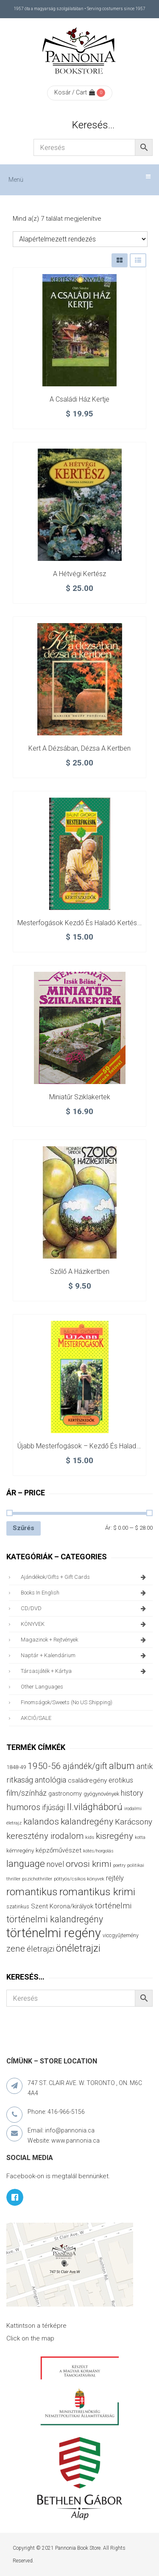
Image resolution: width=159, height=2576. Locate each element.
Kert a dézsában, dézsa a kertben (79, 748)
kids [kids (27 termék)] (89, 1837)
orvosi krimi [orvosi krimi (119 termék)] (89, 1863)
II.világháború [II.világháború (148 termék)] (95, 1806)
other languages (42, 1686)
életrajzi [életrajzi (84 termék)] (40, 1949)
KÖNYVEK (84, 1624)
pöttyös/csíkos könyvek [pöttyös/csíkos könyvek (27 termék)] (79, 1879)
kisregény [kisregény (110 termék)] (114, 1836)
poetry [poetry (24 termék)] (119, 1865)
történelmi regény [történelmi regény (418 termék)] (53, 1933)
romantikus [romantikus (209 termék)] (32, 1892)
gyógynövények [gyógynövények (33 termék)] (101, 1794)
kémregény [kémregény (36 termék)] (20, 1850)
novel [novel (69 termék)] (55, 1864)
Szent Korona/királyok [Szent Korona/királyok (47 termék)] (62, 1906)
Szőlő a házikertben (79, 1271)
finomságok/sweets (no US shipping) (66, 1702)
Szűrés (23, 1528)
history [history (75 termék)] (132, 1793)
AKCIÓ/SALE (36, 1718)
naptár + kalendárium (84, 1655)
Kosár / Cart (74, 92)
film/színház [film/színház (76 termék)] (26, 1793)
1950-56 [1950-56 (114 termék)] (44, 1766)
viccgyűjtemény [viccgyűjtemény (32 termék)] (121, 1935)
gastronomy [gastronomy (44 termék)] (65, 1793)
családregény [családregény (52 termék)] (87, 1780)
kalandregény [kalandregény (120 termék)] (87, 1821)
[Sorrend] (80, 239)
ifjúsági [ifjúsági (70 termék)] (53, 1807)
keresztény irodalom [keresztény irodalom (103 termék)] (45, 1836)
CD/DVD (84, 1608)
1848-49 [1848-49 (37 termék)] (16, 1767)
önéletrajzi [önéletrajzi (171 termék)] (78, 1948)
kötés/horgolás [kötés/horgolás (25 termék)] (98, 1851)
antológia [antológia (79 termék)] (50, 1779)
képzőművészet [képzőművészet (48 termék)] (58, 1850)
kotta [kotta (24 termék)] (140, 1837)
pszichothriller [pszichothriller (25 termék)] (37, 1879)
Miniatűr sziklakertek (79, 1097)
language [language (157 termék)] (25, 1863)
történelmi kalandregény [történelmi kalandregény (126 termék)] (54, 1919)
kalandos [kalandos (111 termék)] (41, 1821)
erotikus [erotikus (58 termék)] (121, 1780)
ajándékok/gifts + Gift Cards (84, 1577)
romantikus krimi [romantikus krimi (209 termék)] (97, 1892)
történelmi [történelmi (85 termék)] (113, 1906)
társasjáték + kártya (84, 1671)
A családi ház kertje (79, 399)
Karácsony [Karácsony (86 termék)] (133, 1822)
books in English (84, 1592)
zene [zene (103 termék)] (15, 1949)
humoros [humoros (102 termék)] (23, 1807)
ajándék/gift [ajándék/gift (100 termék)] (85, 1766)
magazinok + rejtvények (84, 1639)
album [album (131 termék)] (122, 1766)
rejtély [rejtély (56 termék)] (115, 1878)
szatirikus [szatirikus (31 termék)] (17, 1907)
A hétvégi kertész (79, 574)
